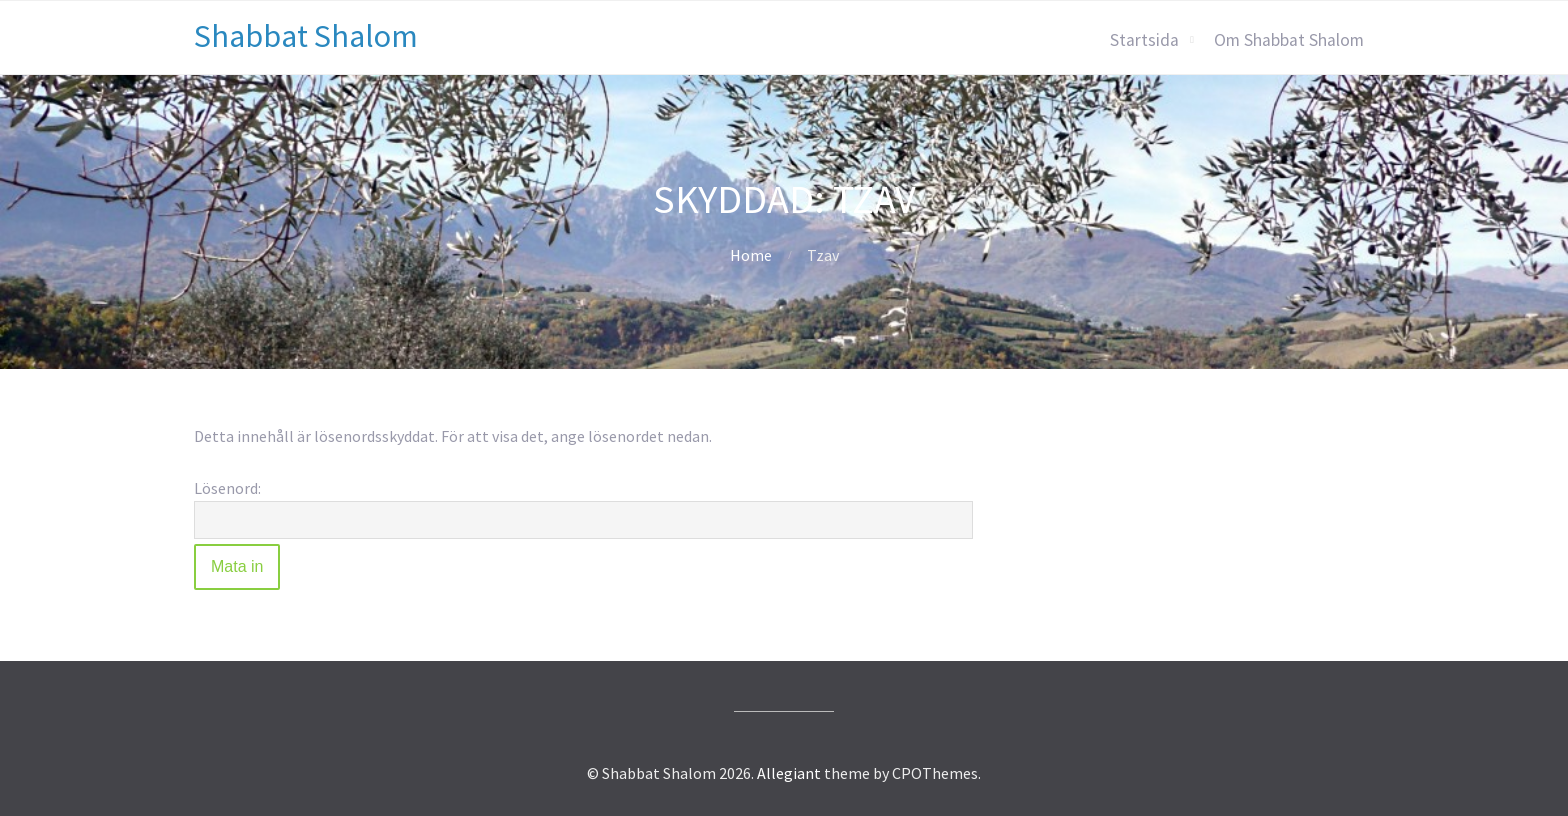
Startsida (1144, 40)
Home (751, 255)
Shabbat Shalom (306, 36)
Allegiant (789, 773)
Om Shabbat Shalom (1289, 40)
